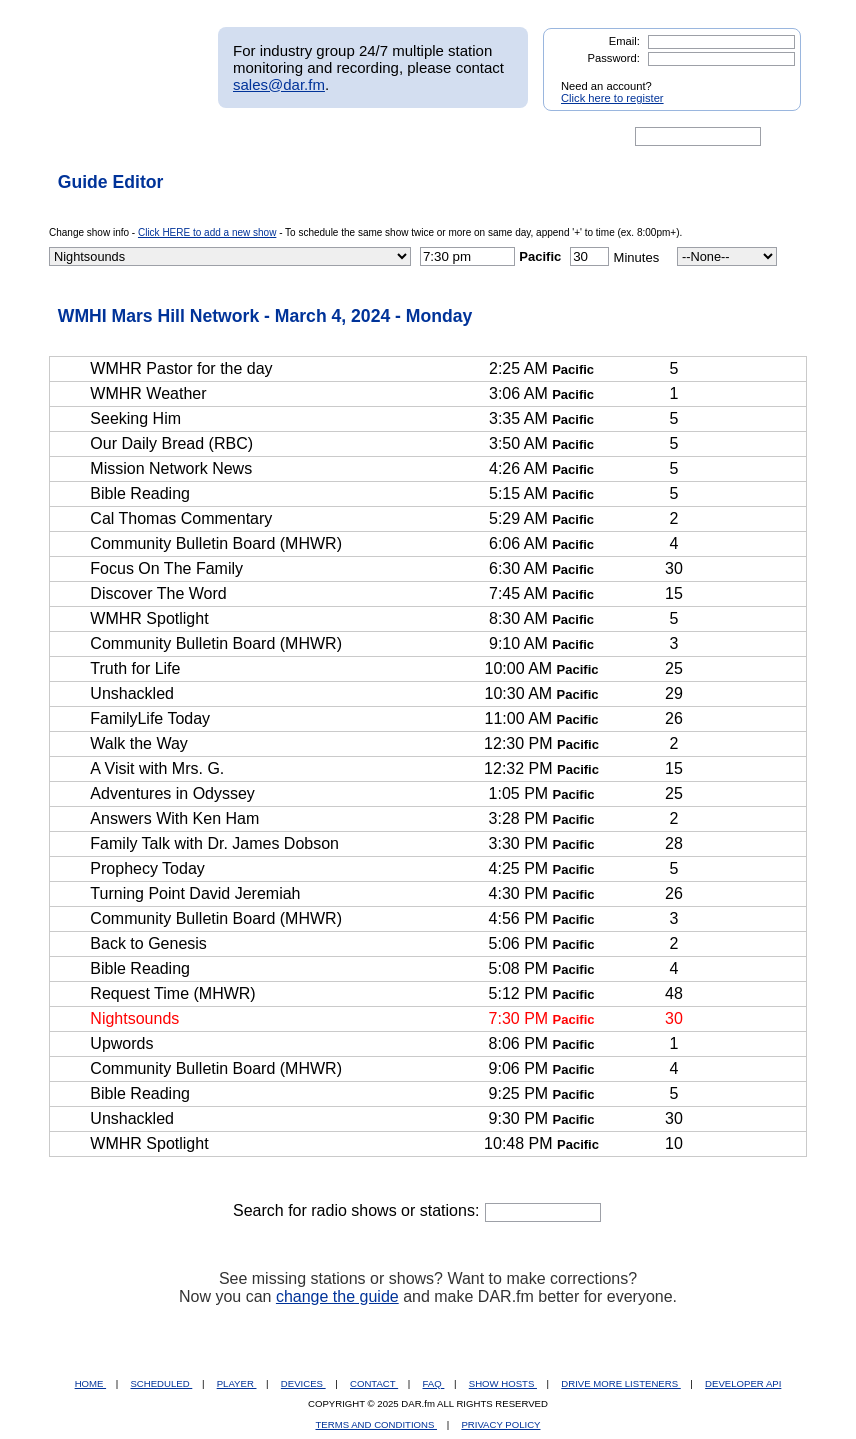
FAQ (434, 1383)
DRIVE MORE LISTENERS (620, 1383)
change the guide (337, 1296)
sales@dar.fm (279, 84)
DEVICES (303, 1383)
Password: (614, 58)
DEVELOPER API (743, 1383)
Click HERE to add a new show (207, 232)
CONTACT (374, 1383)
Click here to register (612, 98)
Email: (624, 41)
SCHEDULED (161, 1383)
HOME (90, 1383)
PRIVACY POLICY (500, 1424)
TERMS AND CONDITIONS (377, 1424)
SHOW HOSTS (503, 1383)
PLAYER (237, 1383)
